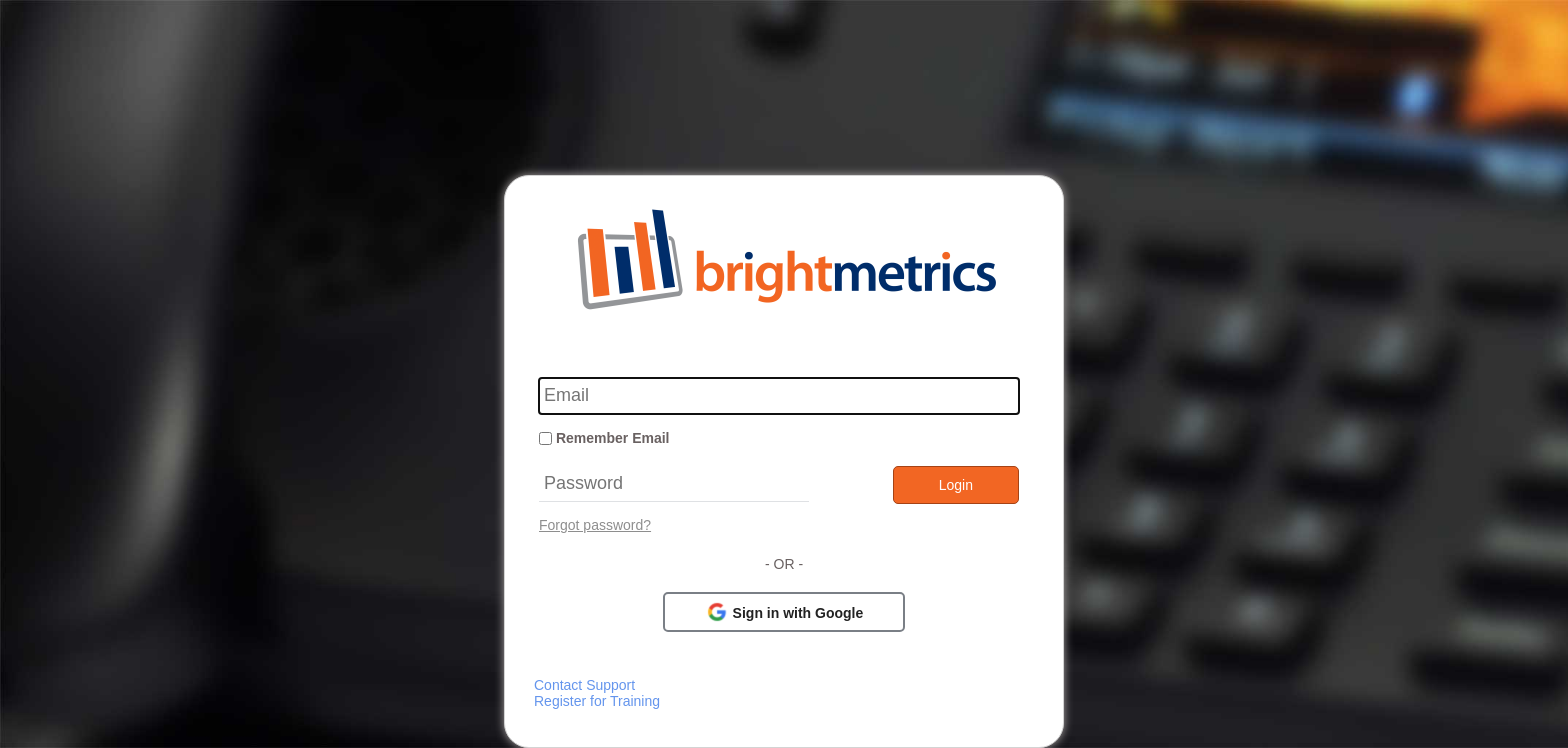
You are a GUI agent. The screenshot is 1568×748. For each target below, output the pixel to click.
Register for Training (597, 701)
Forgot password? (595, 525)
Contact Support (584, 685)
